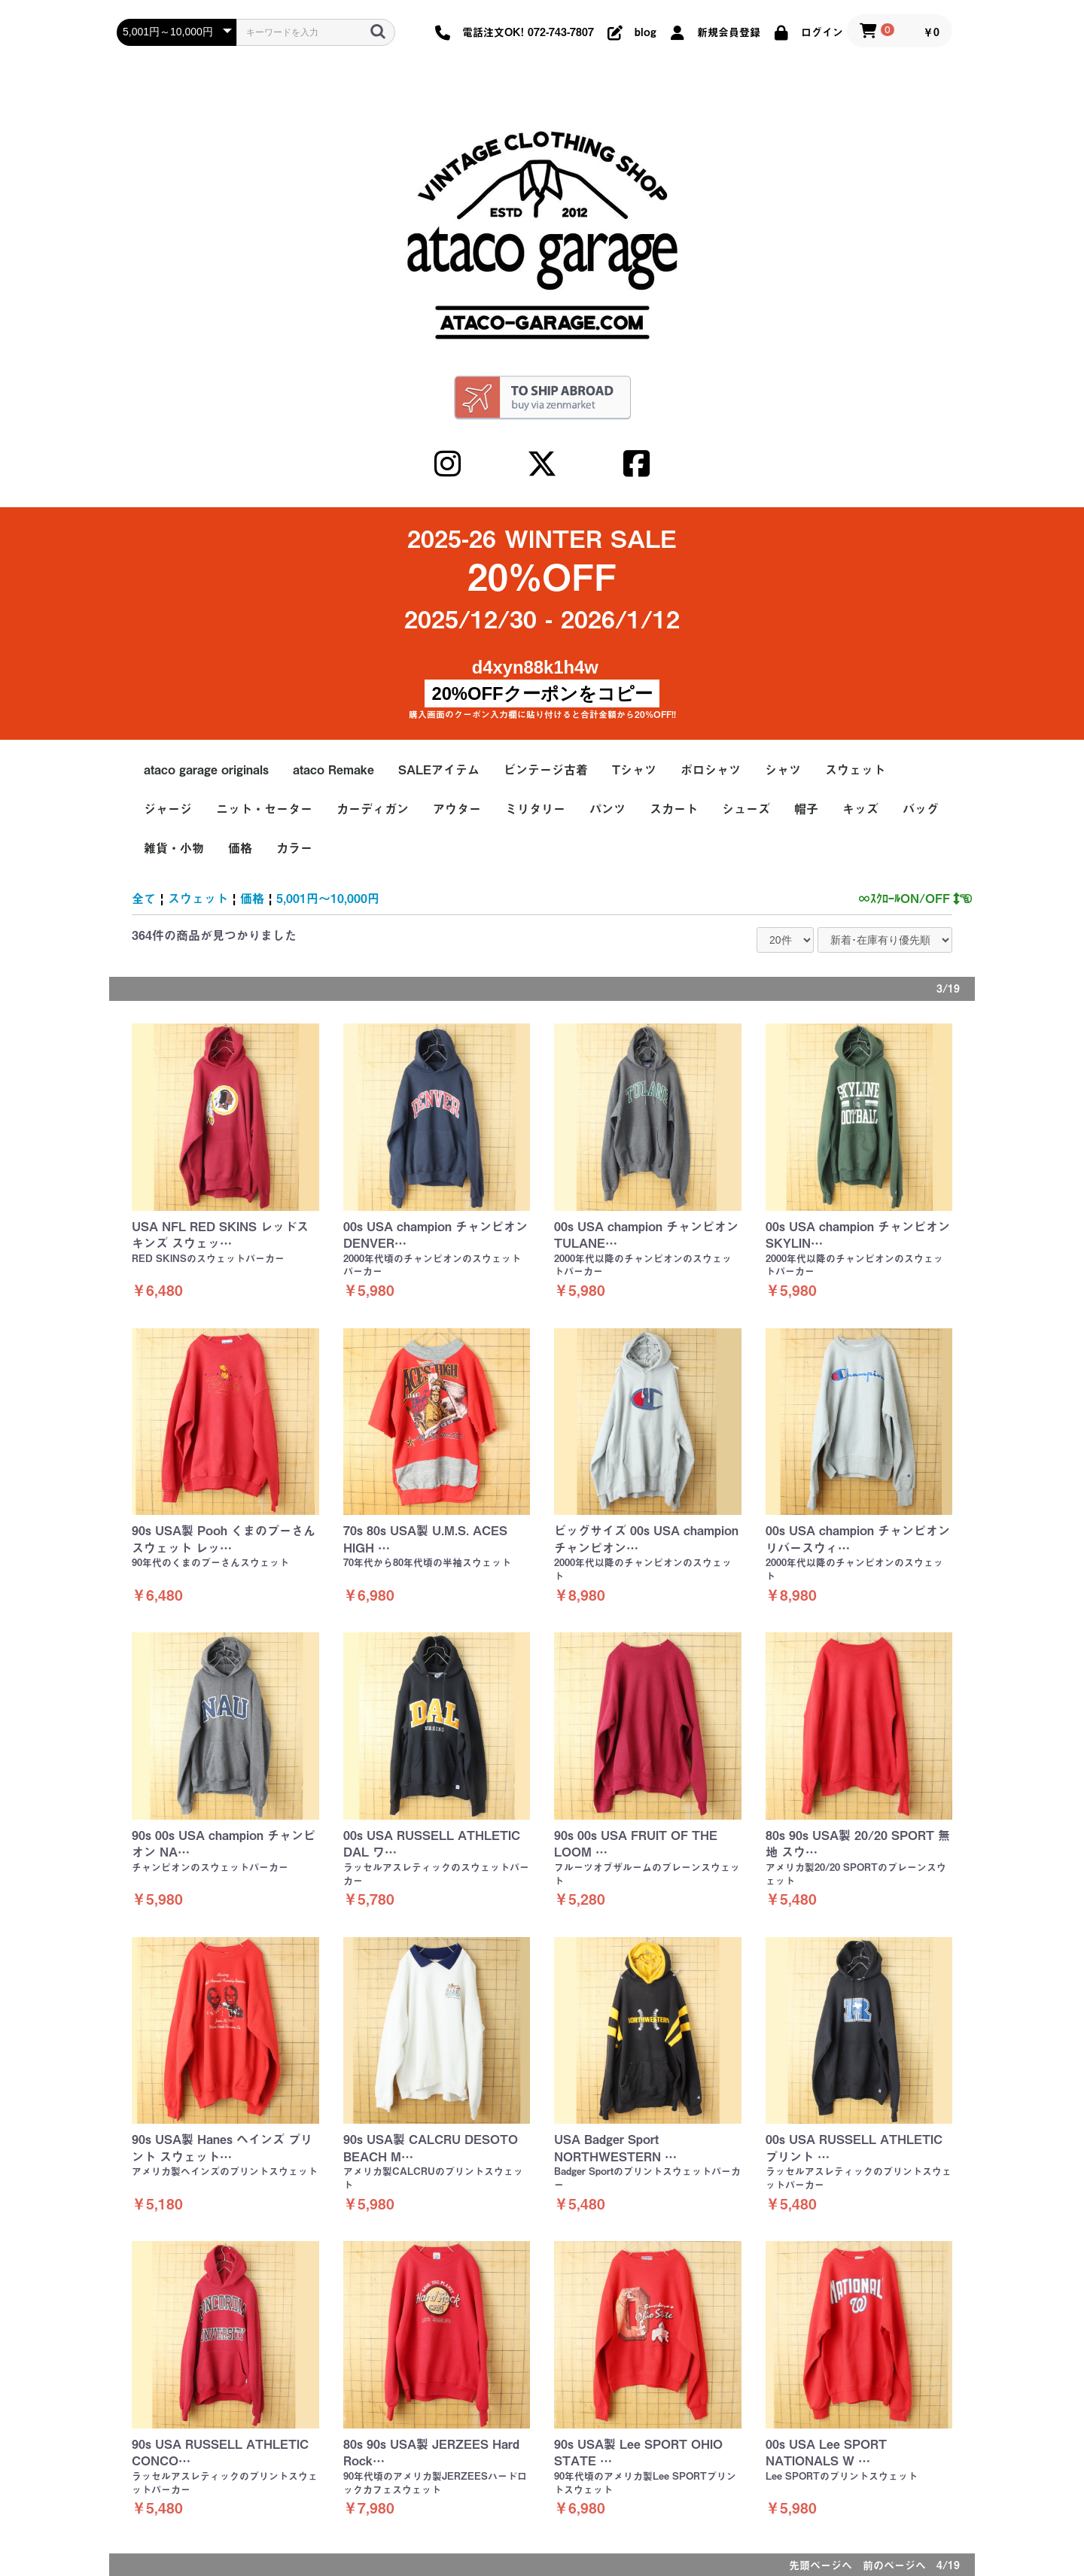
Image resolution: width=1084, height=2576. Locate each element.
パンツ (607, 809)
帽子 (806, 809)
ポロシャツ (711, 770)
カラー (294, 848)
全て (144, 899)
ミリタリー (535, 809)
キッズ (860, 809)
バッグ (921, 809)
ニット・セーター (264, 809)
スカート (674, 809)
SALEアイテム (439, 770)
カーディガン (372, 809)
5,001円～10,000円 (327, 899)
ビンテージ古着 (546, 770)
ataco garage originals (206, 770)
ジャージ (168, 809)
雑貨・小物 (174, 848)
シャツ (783, 770)
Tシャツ (634, 770)
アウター (457, 809)
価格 (240, 848)
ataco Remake (333, 770)
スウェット (855, 770)
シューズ (746, 809)
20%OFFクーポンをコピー (541, 693)
